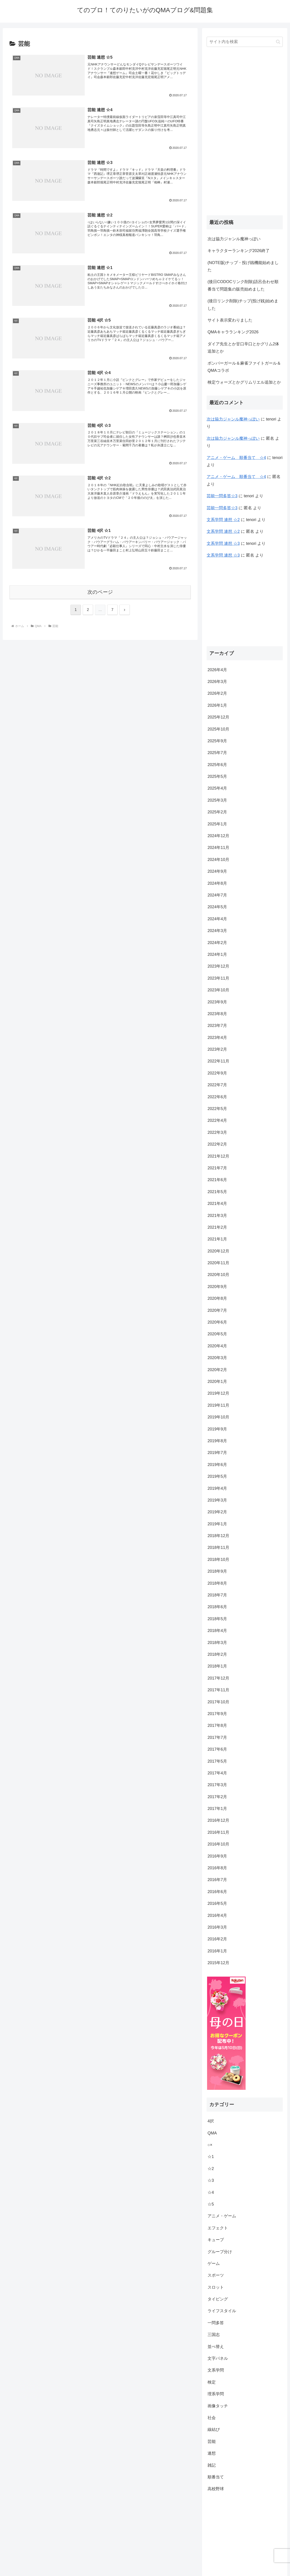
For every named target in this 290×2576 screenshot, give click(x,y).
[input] (245, 42)
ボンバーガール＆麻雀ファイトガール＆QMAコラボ (244, 367)
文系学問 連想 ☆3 (223, 543)
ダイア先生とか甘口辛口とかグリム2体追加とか (243, 347)
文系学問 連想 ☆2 (223, 519)
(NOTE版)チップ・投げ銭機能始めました (243, 266)
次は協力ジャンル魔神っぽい (234, 239)
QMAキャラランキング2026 (233, 332)
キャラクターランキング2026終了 (239, 250)
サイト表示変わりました (230, 320)
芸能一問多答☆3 (222, 496)
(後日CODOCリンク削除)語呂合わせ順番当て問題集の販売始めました (243, 285)
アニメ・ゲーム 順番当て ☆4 (236, 457)
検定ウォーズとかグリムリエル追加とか (244, 382)
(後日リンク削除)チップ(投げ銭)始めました (243, 304)
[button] (278, 41)
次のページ (100, 592)
